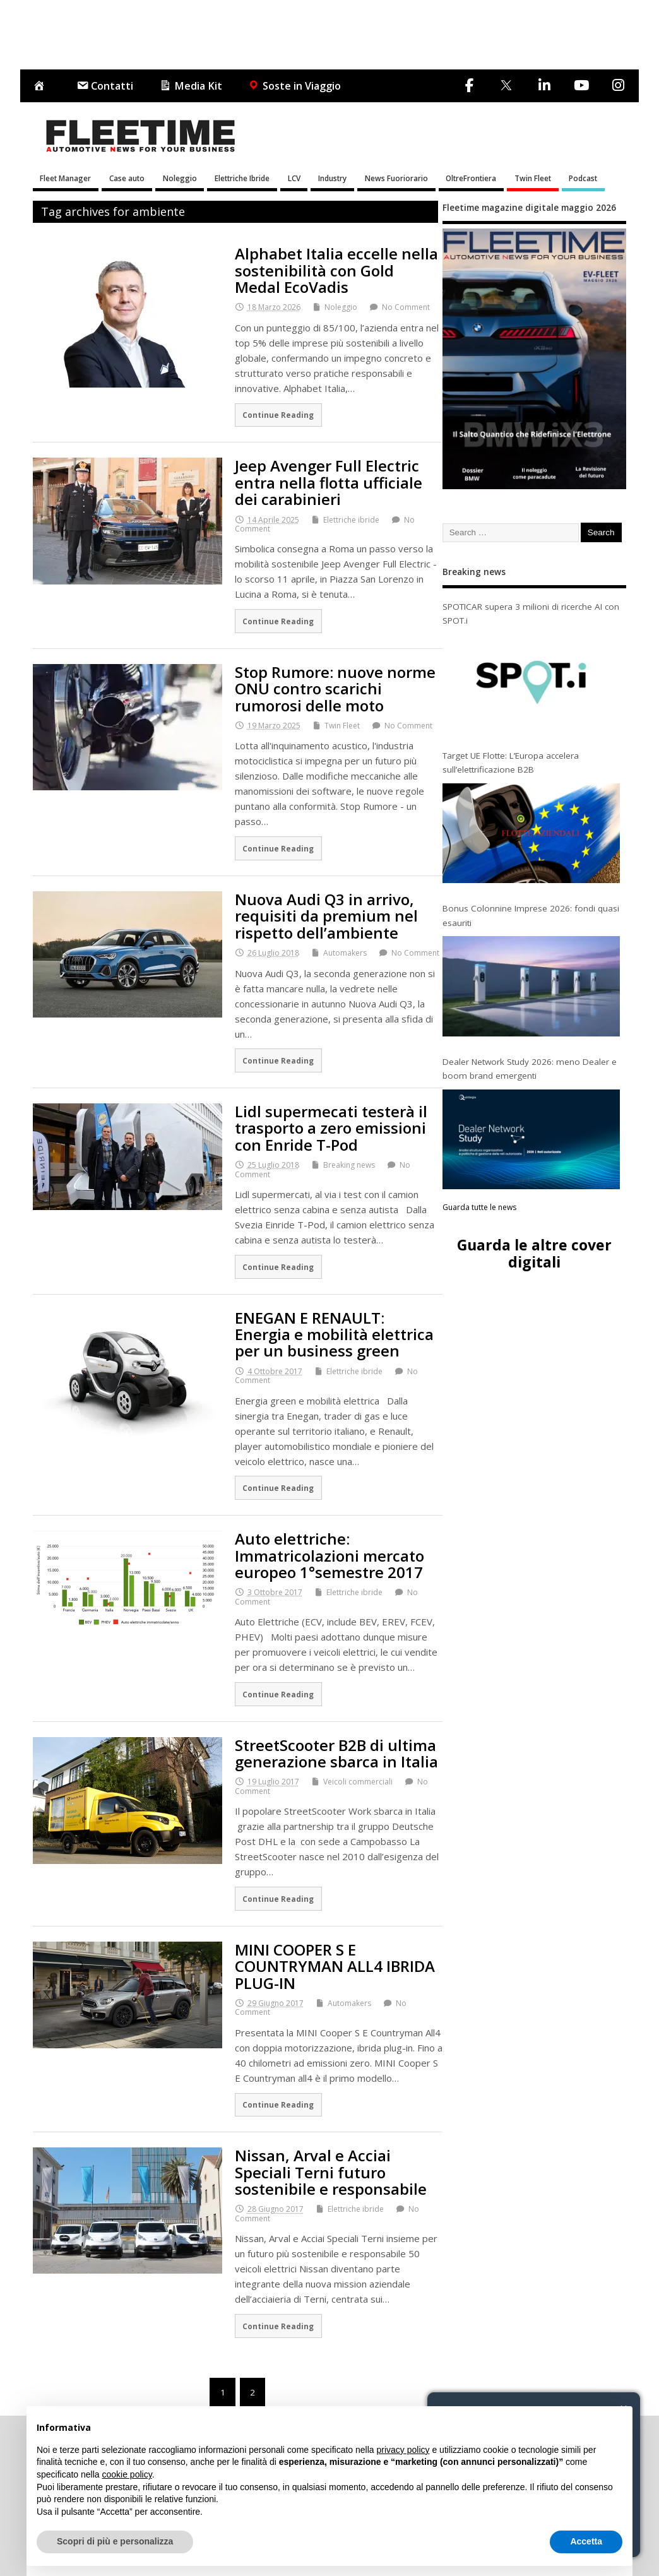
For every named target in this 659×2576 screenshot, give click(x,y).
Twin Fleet (532, 178)
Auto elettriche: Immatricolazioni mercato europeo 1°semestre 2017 (329, 1555)
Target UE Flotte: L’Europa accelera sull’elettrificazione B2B (510, 762)
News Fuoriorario (396, 178)
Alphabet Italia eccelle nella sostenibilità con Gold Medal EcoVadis (336, 270)
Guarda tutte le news (479, 1207)
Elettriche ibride (351, 519)
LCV (294, 178)
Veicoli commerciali (358, 1781)
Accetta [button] (586, 2541)
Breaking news (349, 1165)
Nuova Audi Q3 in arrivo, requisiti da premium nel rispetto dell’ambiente (326, 916)
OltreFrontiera (471, 178)
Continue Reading (278, 415)
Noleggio (180, 178)
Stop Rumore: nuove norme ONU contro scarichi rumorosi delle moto (335, 689)
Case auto (127, 178)
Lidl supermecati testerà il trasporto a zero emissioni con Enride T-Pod (331, 1128)
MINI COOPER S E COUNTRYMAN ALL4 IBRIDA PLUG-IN (335, 1966)
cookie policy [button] (127, 2474)
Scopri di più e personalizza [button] (115, 2541)
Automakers (345, 952)
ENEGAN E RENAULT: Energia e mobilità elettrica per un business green (334, 1334)
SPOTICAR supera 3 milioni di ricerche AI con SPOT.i (530, 613)
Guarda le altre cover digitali (534, 1253)
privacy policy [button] (403, 2450)
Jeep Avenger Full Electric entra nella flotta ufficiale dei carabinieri (328, 482)
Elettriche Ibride (242, 178)
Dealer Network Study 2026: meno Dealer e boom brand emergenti (529, 1068)
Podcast (583, 178)
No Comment (406, 307)
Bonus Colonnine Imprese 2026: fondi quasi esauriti (530, 915)
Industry (332, 178)
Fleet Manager (65, 178)
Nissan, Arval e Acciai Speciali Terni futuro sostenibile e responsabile (331, 2172)
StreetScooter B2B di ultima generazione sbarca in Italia (336, 1753)
